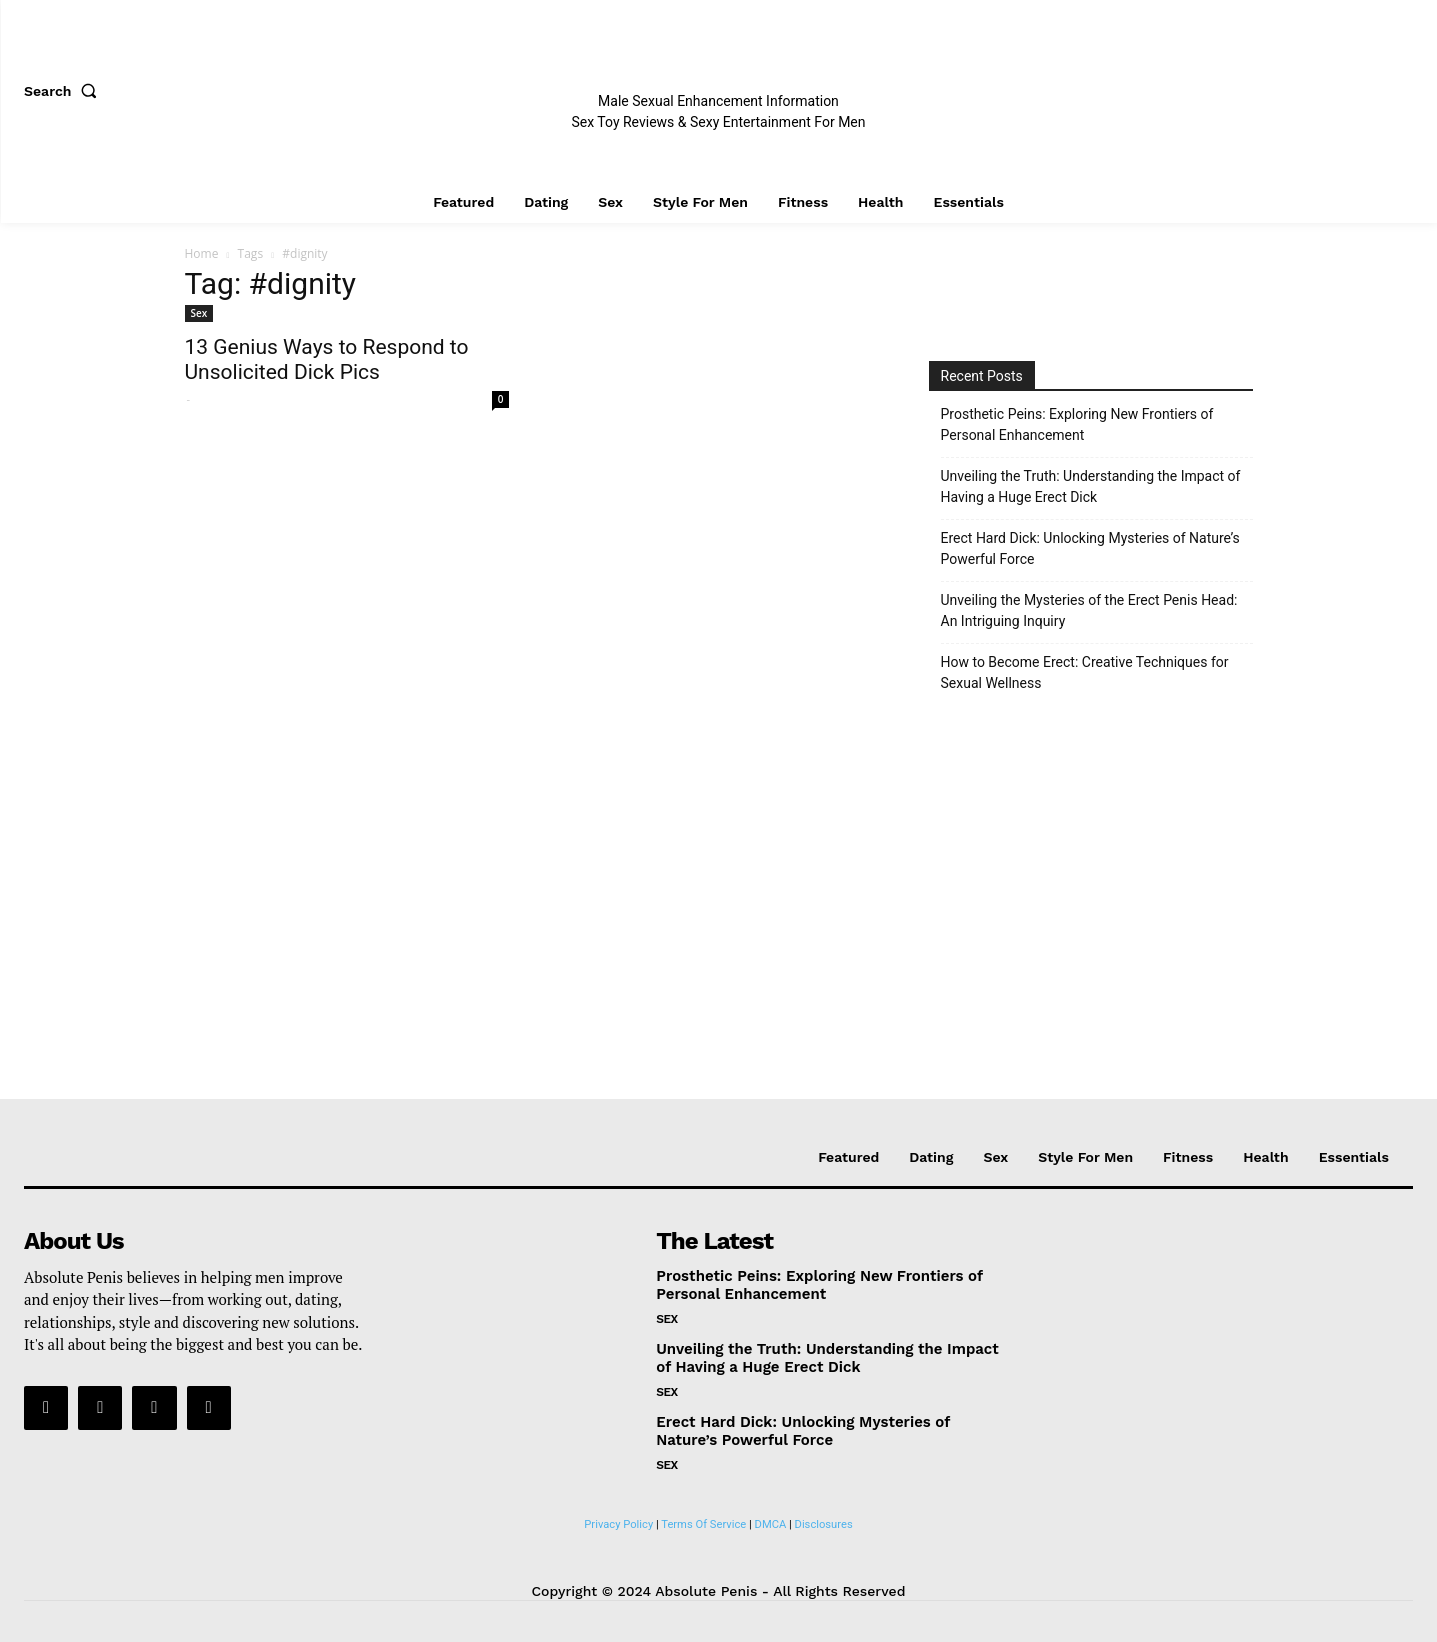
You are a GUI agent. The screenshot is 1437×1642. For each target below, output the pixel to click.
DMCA (771, 1524)
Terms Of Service (703, 1524)
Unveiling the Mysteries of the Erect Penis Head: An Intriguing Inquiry (1089, 610)
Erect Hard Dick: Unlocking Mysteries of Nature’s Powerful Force (1090, 548)
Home (202, 253)
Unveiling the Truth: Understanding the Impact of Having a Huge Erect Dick (1091, 486)
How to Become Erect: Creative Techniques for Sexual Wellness (1085, 672)
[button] (65, 91)
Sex (199, 313)
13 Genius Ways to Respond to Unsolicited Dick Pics (327, 359)
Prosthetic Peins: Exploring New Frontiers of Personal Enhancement (1077, 424)
